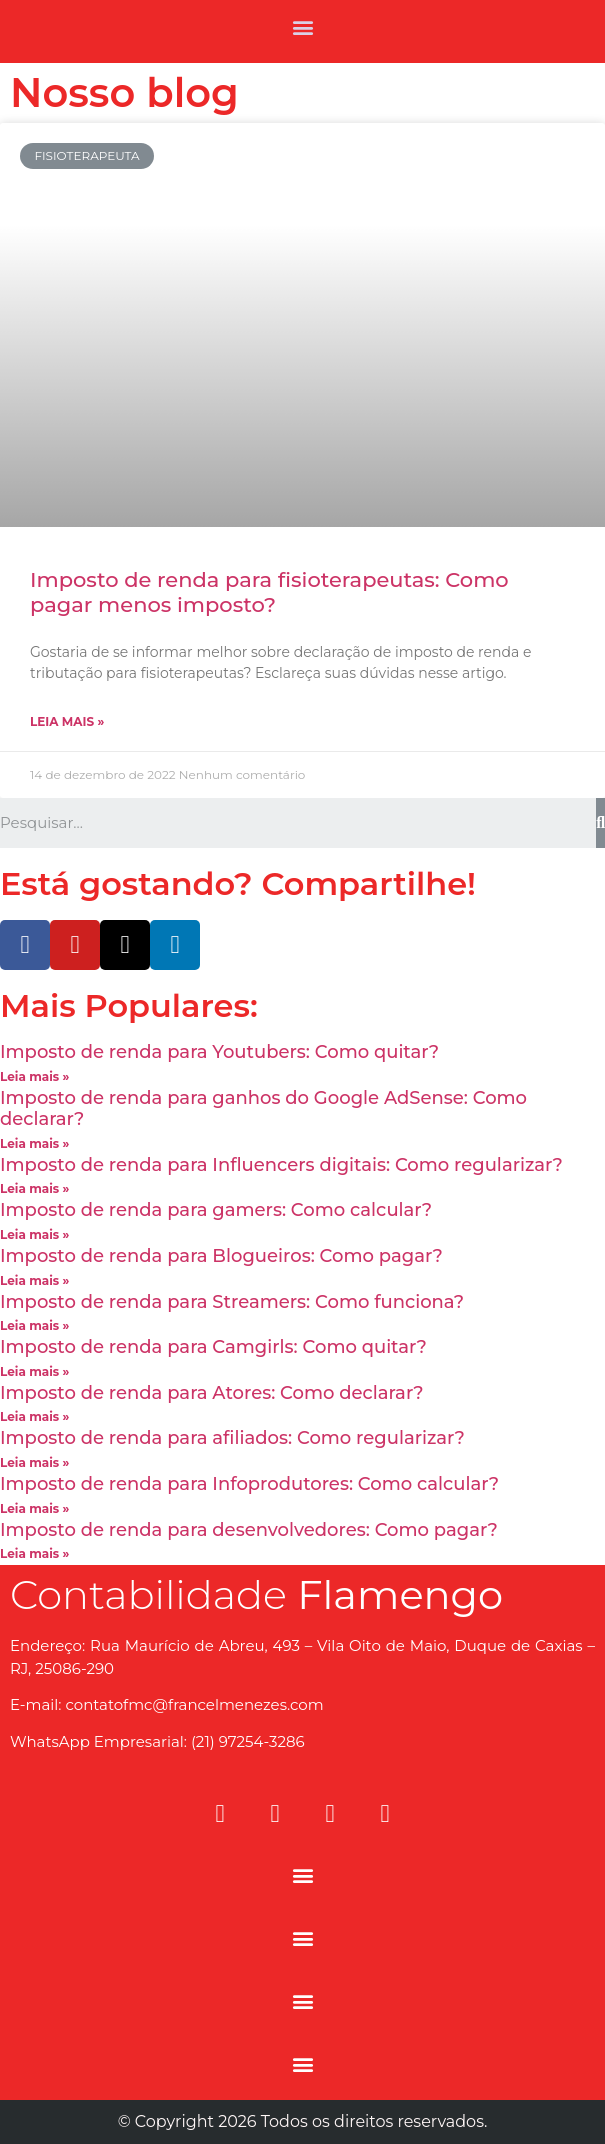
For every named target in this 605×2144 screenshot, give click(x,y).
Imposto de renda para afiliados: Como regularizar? (232, 1438)
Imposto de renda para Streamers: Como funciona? (232, 1302)
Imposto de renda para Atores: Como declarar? (212, 1393)
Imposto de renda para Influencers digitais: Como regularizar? (281, 1165)
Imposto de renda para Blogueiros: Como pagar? (221, 1256)
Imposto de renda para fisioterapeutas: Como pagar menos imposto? (269, 592)
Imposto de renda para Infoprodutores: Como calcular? (249, 1484)
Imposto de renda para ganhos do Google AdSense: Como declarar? (263, 1109)
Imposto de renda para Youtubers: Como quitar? (219, 1052)
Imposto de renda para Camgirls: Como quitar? (213, 1347)
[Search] (600, 823)
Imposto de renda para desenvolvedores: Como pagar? (249, 1530)
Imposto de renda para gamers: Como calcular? (216, 1210)
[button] (302, 26)
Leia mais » (67, 721)
